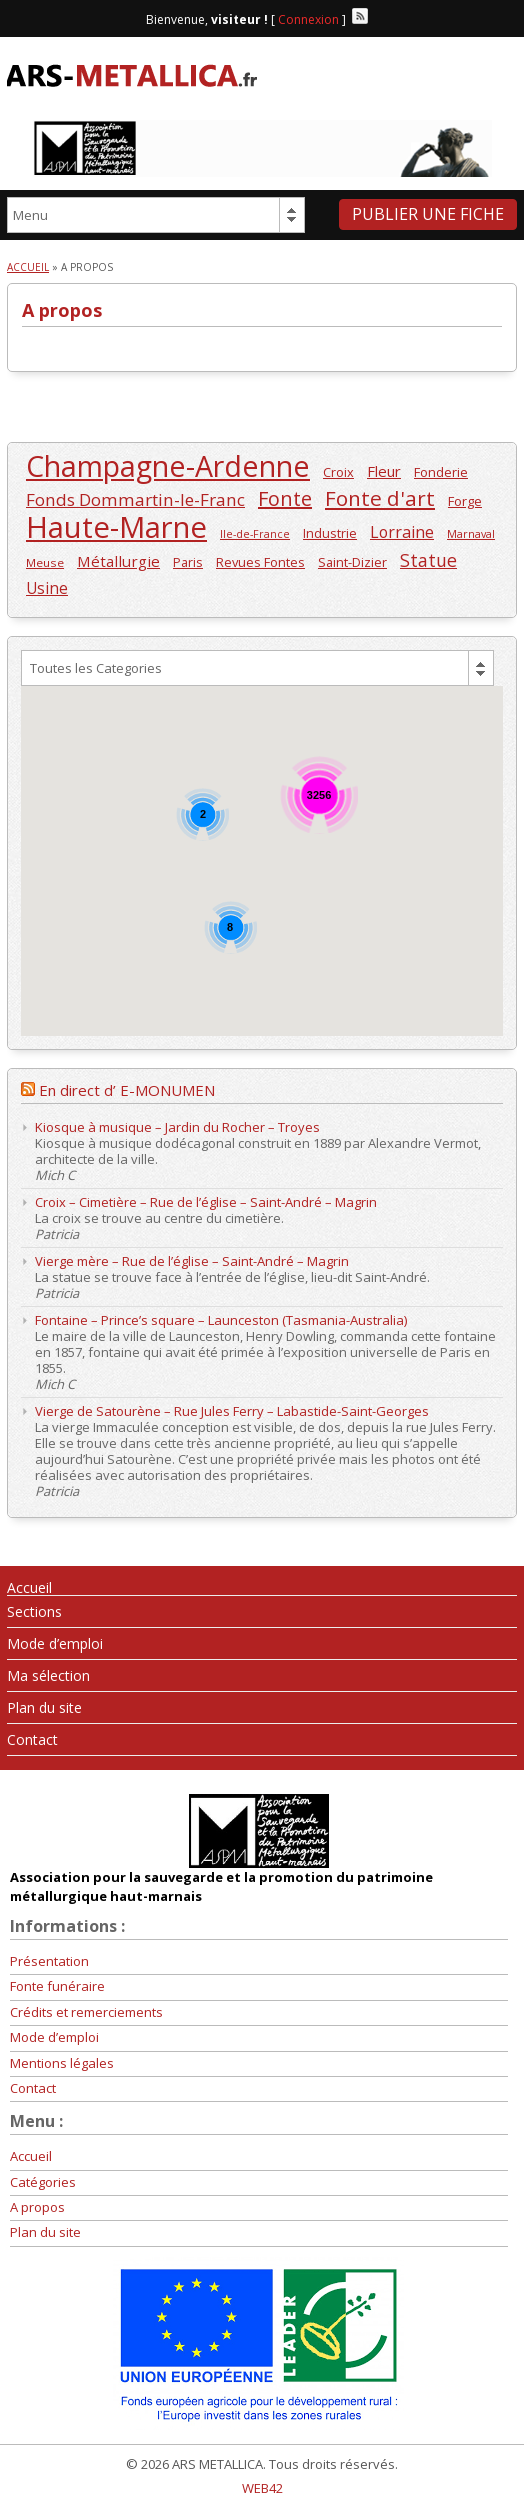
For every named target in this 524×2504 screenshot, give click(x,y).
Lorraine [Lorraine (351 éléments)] (402, 532)
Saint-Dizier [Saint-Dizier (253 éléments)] (352, 562)
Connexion (308, 19)
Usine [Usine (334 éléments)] (47, 588)
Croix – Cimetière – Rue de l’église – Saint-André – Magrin (206, 1202)
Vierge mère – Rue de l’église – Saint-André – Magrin (192, 1261)
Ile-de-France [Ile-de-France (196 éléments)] (255, 534)
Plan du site (44, 1707)
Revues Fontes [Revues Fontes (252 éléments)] (260, 562)
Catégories (43, 2182)
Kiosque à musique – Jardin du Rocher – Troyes (177, 1127)
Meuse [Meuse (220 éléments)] (45, 562)
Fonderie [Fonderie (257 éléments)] (441, 472)
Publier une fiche (428, 214)
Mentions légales (62, 2063)
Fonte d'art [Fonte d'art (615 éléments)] (380, 498)
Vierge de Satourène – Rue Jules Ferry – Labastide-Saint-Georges (232, 1411)
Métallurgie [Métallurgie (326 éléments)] (118, 561)
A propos (37, 2207)
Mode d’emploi (55, 1643)
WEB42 (262, 2488)
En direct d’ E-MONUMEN (127, 1090)
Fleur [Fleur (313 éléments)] (384, 471)
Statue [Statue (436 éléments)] (428, 560)
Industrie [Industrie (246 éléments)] (330, 533)
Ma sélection (48, 1675)
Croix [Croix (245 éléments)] (338, 472)
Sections (34, 1611)
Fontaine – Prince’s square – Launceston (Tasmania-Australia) (221, 1320)
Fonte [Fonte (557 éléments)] (285, 498)
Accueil (28, 267)
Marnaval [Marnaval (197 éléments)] (471, 533)
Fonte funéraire (57, 1986)
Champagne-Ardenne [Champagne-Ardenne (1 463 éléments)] (168, 466)
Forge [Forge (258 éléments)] (465, 501)
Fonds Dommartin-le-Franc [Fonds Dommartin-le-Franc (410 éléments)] (135, 499)
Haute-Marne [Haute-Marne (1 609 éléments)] (116, 527)
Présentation (49, 1961)
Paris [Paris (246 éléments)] (188, 562)
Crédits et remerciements (86, 2012)
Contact (32, 1739)
